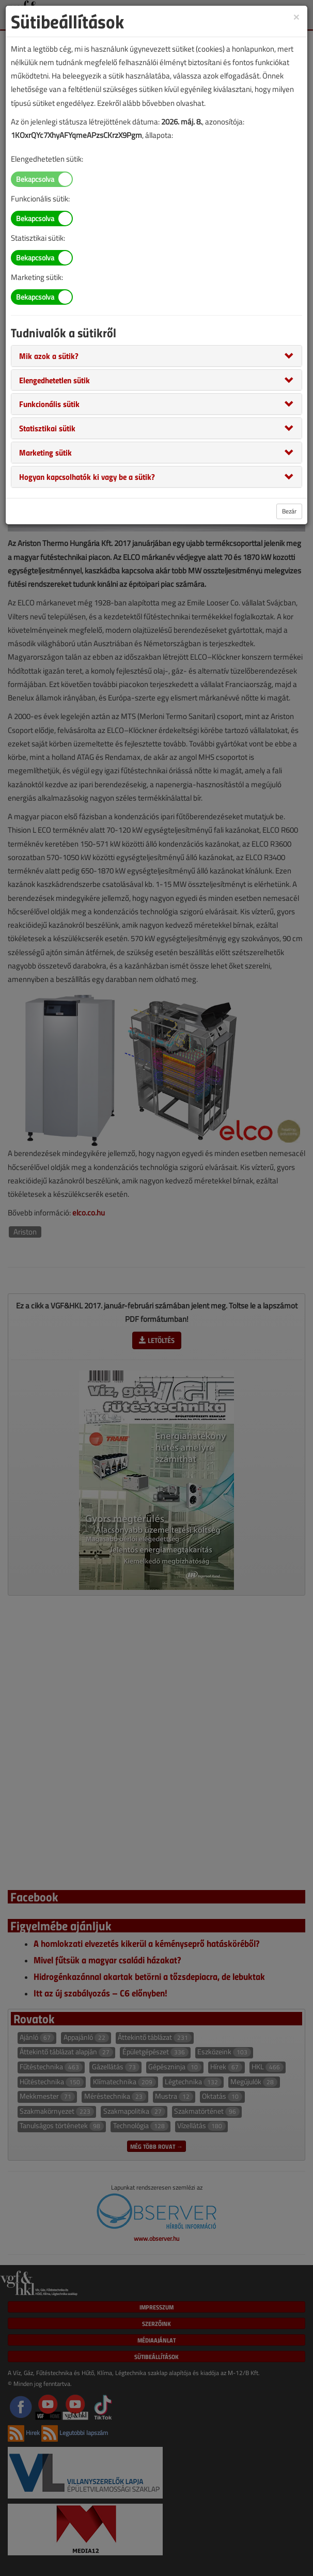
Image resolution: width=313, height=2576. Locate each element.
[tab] (156, 356)
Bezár (289, 511)
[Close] (296, 16)
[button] (49, 355)
